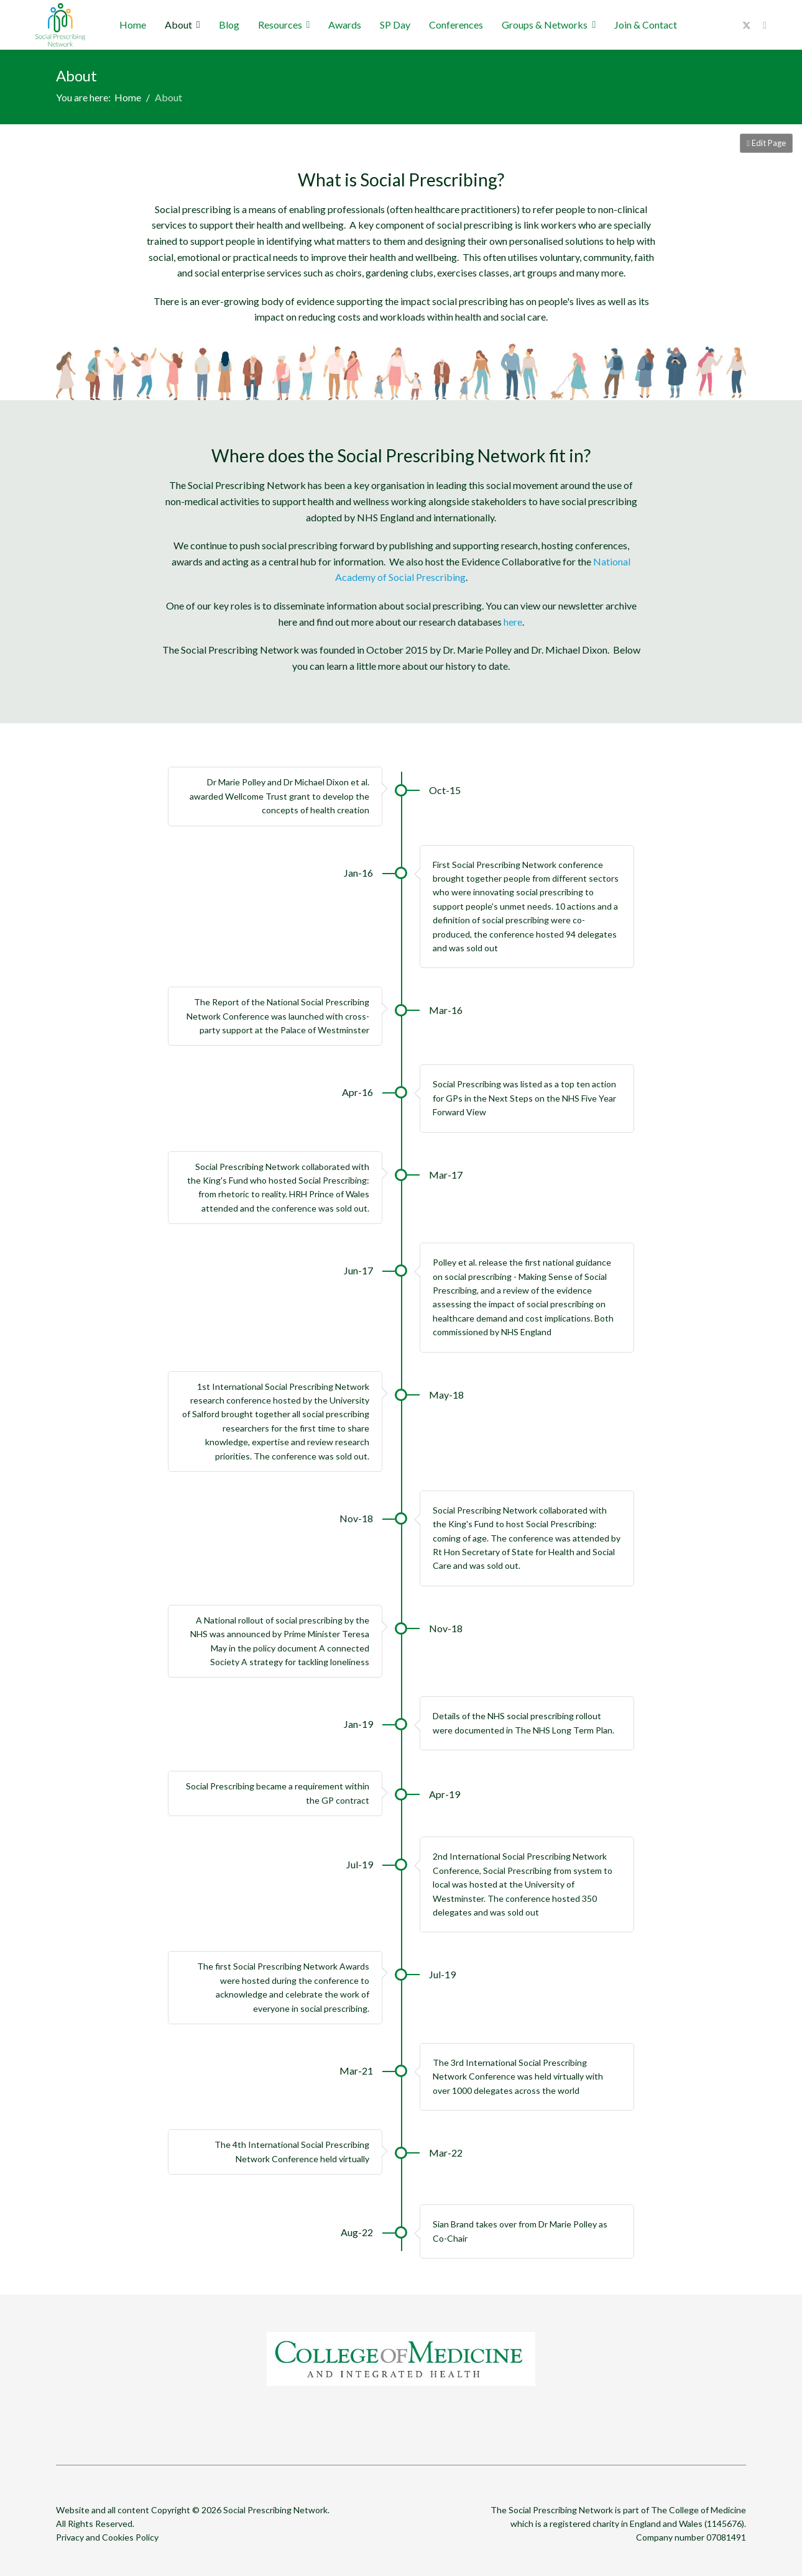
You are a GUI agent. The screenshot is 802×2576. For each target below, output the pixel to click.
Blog (229, 24)
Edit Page (766, 143)
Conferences (456, 24)
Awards (344, 24)
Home (132, 24)
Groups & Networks (545, 24)
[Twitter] (746, 24)
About (178, 24)
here (513, 622)
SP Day (395, 24)
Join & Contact (645, 24)
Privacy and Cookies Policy (107, 2537)
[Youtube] (765, 24)
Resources (280, 24)
